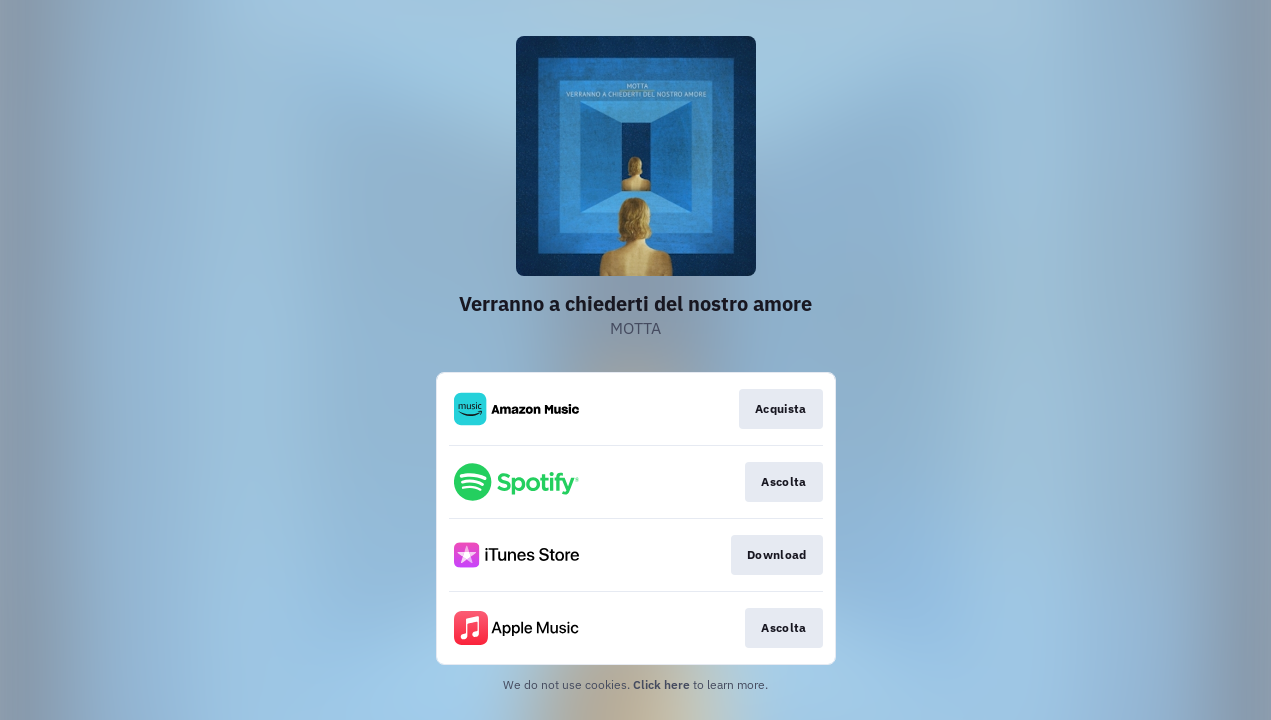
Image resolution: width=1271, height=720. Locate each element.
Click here (661, 684)
